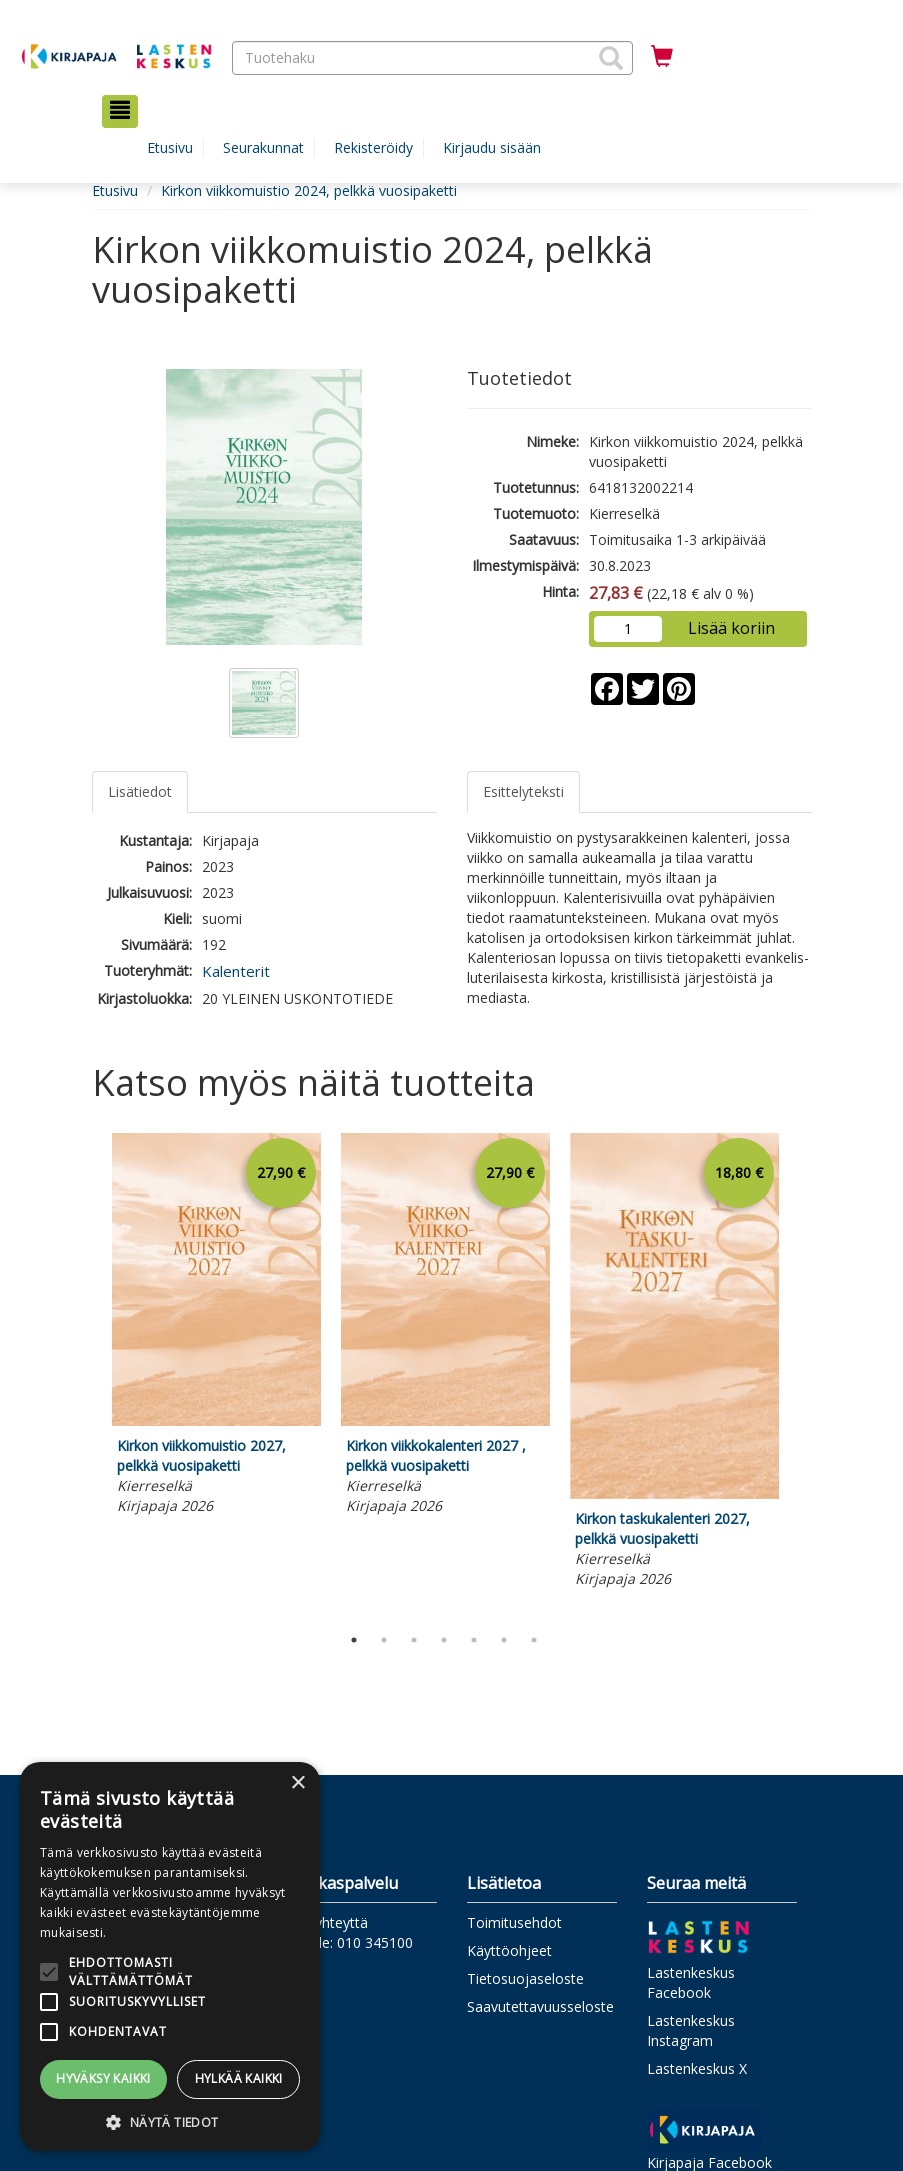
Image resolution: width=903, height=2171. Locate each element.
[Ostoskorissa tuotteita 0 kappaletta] (662, 57)
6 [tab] (504, 1640)
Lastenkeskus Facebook (691, 1982)
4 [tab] (444, 1640)
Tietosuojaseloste (525, 1978)
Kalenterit (236, 971)
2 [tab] (384, 1640)
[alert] (170, 1956)
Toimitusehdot (514, 1922)
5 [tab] (474, 1640)
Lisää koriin (731, 628)
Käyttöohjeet (509, 1950)
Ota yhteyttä (327, 1922)
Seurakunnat (263, 147)
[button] (611, 58)
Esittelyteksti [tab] (523, 791)
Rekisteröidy (373, 147)
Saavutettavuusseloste (540, 2006)
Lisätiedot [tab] (140, 791)
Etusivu (170, 147)
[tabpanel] (216, 1327)
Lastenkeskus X (697, 2068)
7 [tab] (534, 1640)
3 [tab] (414, 1640)
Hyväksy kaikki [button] (103, 2078)
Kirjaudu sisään (492, 147)
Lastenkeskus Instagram (691, 2030)
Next (802, 1374)
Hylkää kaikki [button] (239, 2078)
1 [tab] (354, 1640)
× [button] (297, 1783)
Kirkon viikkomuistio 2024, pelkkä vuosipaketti (309, 190)
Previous (87, 1374)
